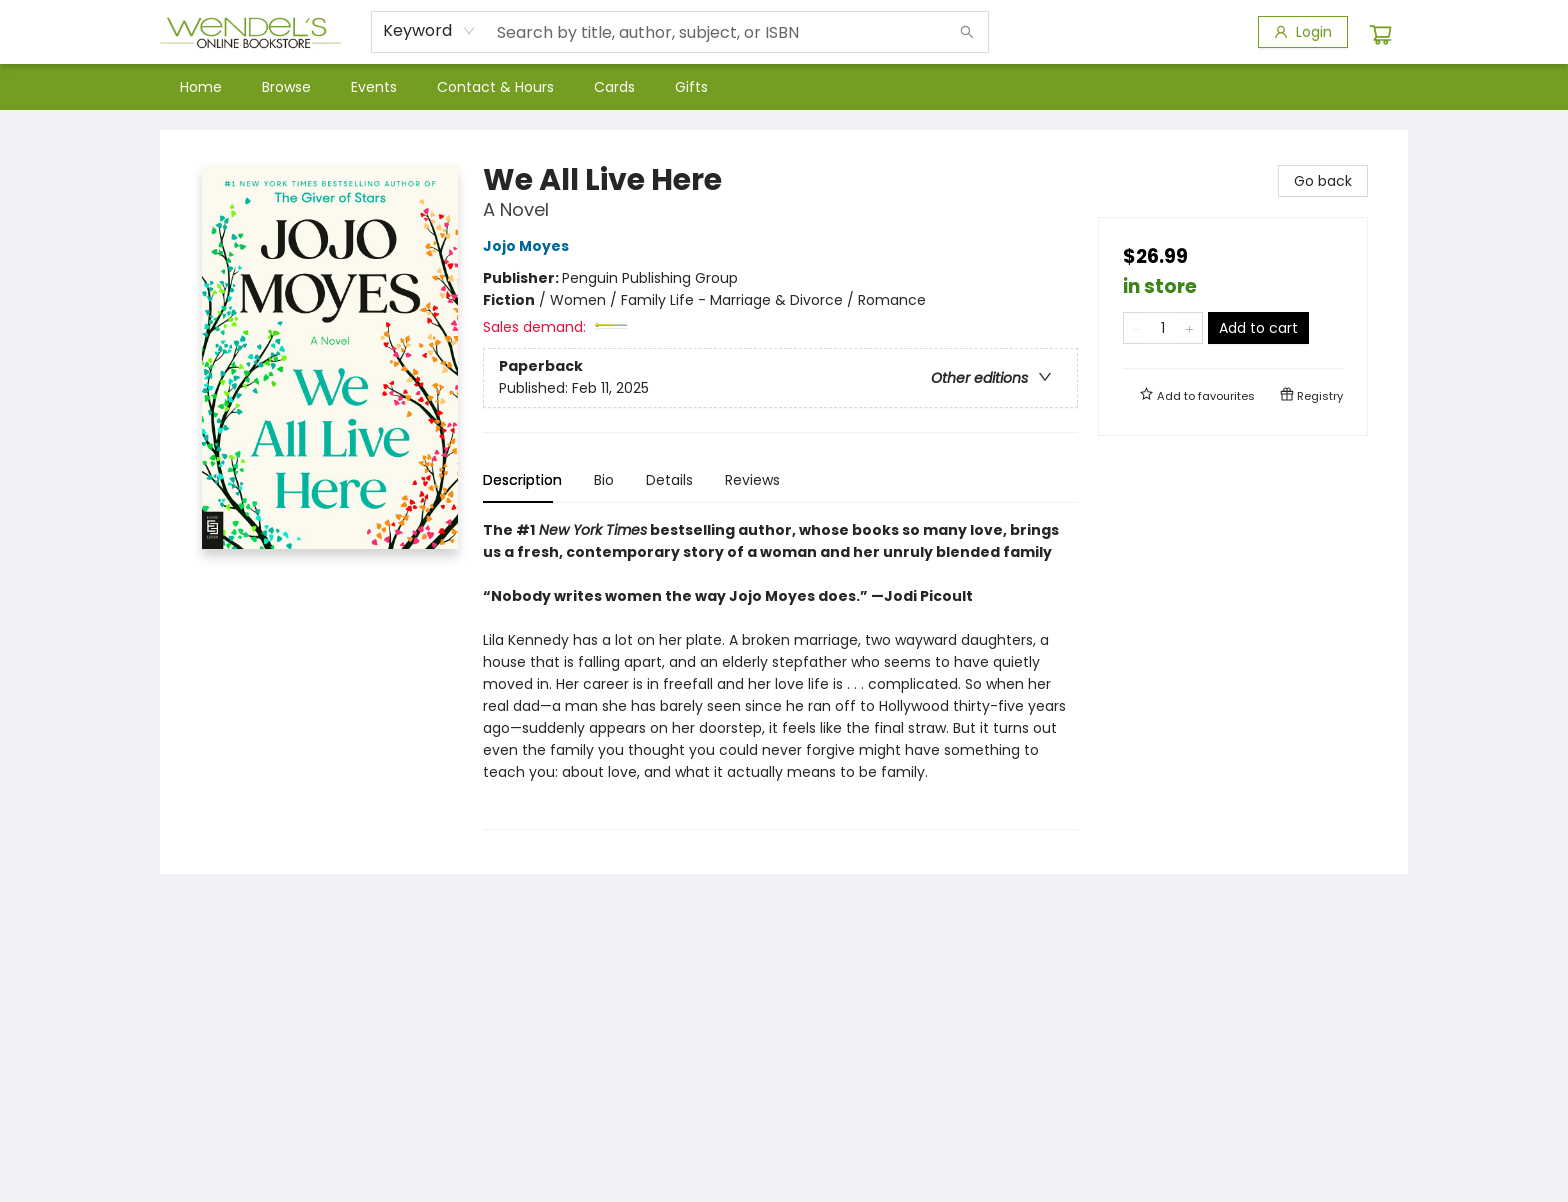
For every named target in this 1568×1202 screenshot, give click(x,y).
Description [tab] (522, 480)
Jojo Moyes (529, 246)
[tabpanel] (780, 674)
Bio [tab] (604, 480)
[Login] (1303, 32)
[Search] (967, 32)
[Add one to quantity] (1189, 328)
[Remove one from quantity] (1136, 328)
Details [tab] (669, 480)
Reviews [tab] (752, 480)
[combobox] (429, 31)
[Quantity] (1163, 328)
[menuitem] (201, 87)
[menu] (784, 87)
